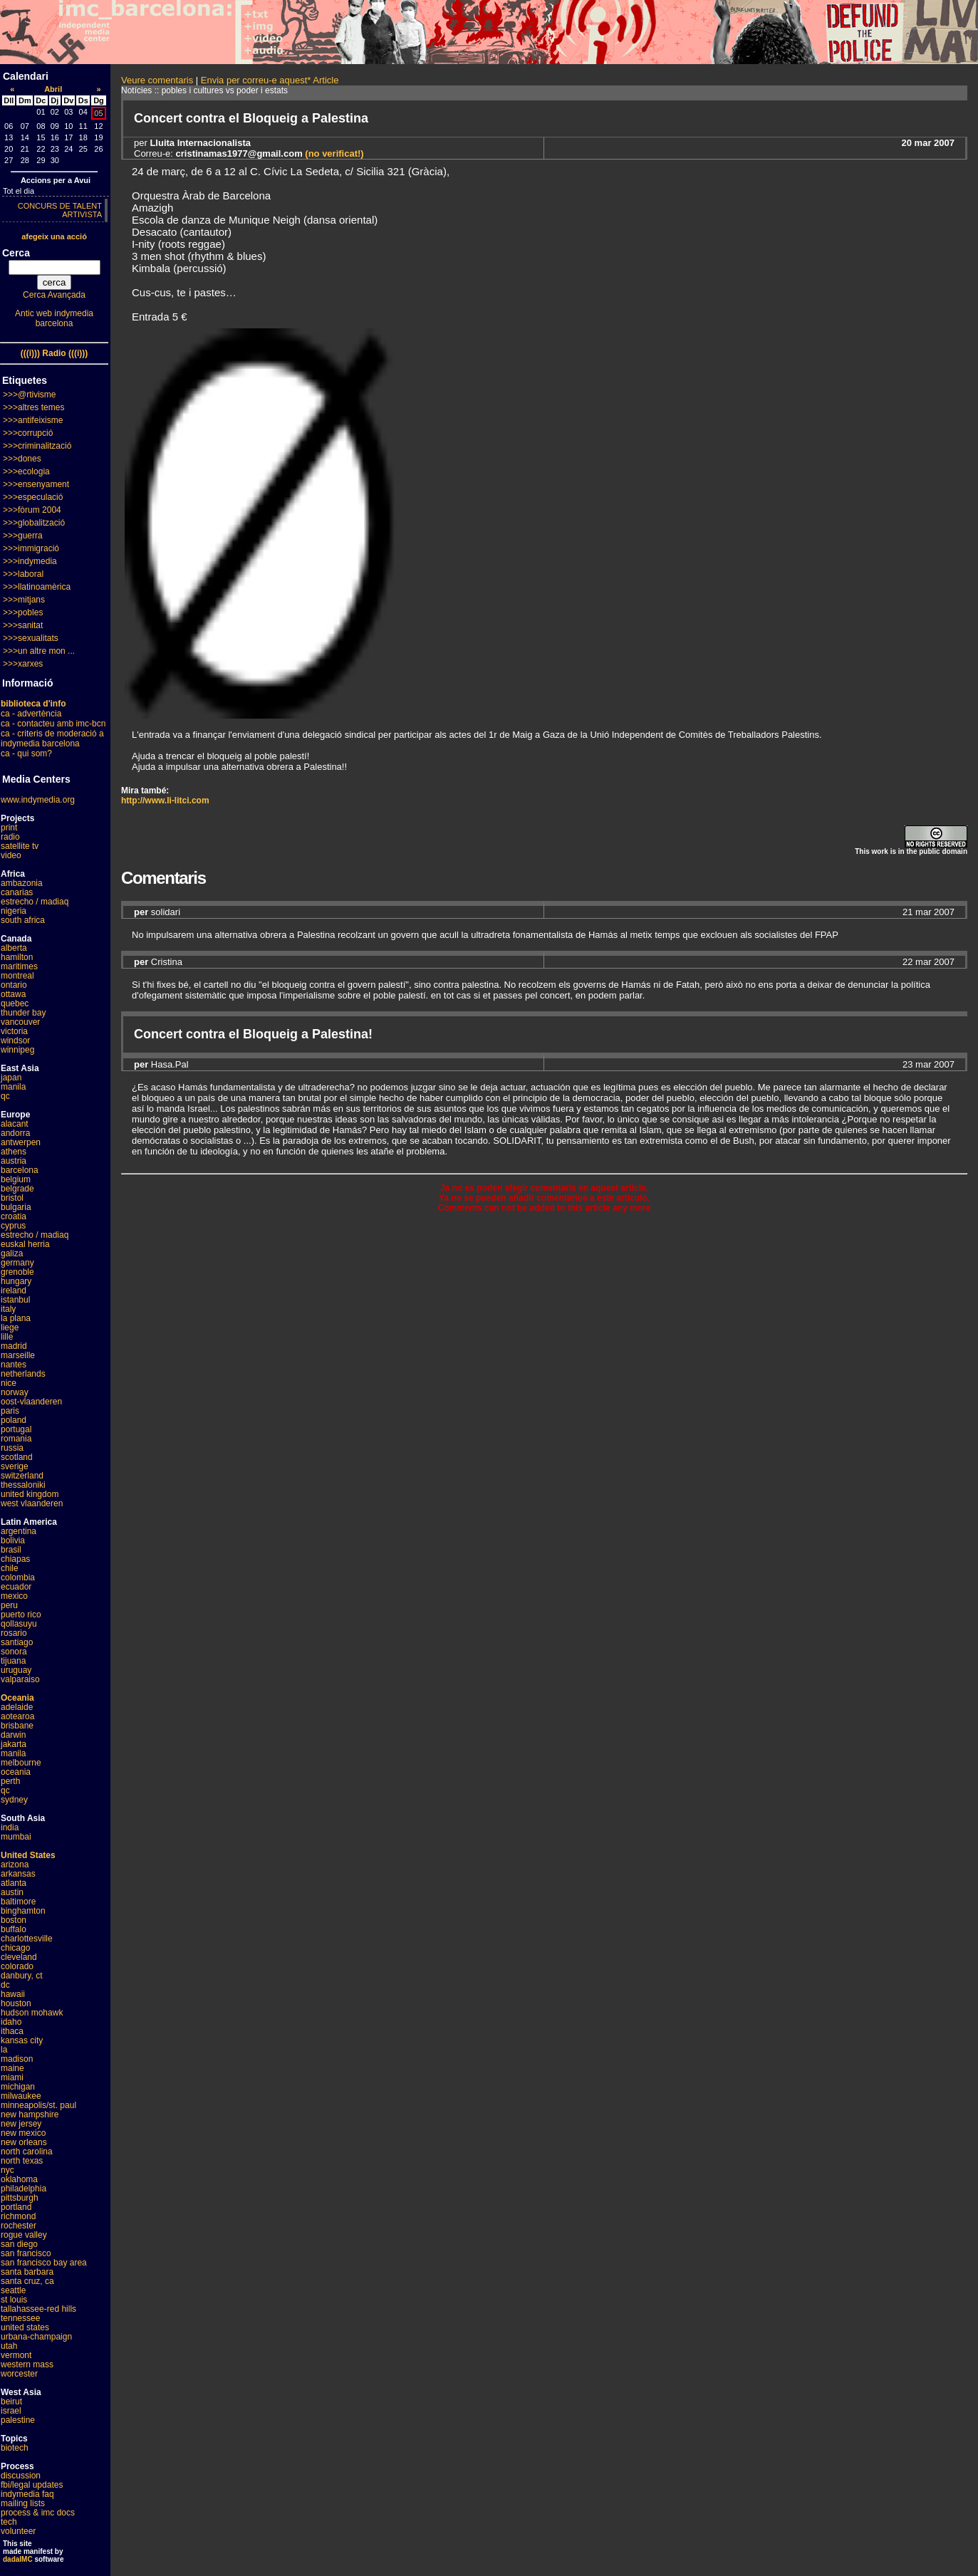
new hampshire (29, 2114)
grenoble (17, 1272)
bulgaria (16, 1207)
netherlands (23, 1374)
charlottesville (27, 1939)
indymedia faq (27, 2494)
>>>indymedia (30, 561)
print (9, 828)
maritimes (19, 966)
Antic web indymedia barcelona (54, 318)
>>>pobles (23, 612)
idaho (11, 2022)
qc (5, 1096)
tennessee (20, 2318)
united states (25, 2327)
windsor (15, 1040)
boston (13, 1920)
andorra (15, 1133)
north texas (22, 2161)
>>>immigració (31, 548)
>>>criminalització (37, 446)
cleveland (19, 1957)
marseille (18, 1355)
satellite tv (19, 846)
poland (13, 1420)
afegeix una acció (54, 236)
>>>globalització (34, 523)
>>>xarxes (23, 664)
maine (12, 2068)
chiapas (15, 1559)
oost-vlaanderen (31, 1402)
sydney (14, 1800)
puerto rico (21, 1615)
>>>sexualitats (30, 638)
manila (13, 1087)
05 (98, 113)
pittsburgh (19, 2198)
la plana (16, 1318)
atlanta (13, 1883)
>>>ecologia (26, 471)
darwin (13, 1735)
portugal (16, 1429)
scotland (17, 1457)
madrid (14, 1346)
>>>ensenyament (36, 484)
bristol (12, 1198)
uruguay (16, 1670)
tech (9, 2522)
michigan (18, 2087)
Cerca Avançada (54, 295)
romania (16, 1439)
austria (13, 1161)
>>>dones (22, 459)
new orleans (24, 2142)
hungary (16, 1281)
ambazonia (22, 883)
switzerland (22, 1476)
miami (12, 2077)
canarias (17, 892)
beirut (11, 2401)
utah (9, 2346)
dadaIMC (18, 2559)
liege (10, 1328)
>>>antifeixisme (33, 420)
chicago (15, 1948)
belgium (16, 1179)
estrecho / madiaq (34, 902)
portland (16, 2207)
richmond (18, 2216)
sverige (14, 1466)
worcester (19, 2374)
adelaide (17, 1707)
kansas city (22, 2040)
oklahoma (19, 2179)
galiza (12, 1253)
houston (16, 2003)
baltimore (18, 1902)
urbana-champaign (36, 2337)
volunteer (18, 2531)
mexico (14, 1596)
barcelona (19, 1170)
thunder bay (23, 1013)
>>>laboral (23, 574)
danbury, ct (21, 1976)
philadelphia (23, 2189)
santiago (17, 1642)
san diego (19, 2244)
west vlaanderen (32, 1503)
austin (12, 1892)
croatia (13, 1216)
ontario (14, 985)
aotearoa (17, 1716)
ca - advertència (31, 714)
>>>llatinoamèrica (37, 587)
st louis (14, 2300)
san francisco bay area (44, 2263)
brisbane (17, 1726)
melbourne (21, 1763)
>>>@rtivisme (29, 395)
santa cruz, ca (27, 2281)
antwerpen (21, 1142)
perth (10, 1781)
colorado (17, 1966)
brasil (11, 1550)
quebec (14, 1003)
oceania (16, 1772)
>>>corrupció (28, 433)
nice (8, 1383)
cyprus (13, 1226)
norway (14, 1392)
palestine (18, 2420)
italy (8, 1309)
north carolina (27, 2152)
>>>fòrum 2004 (32, 510)
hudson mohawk (32, 2013)
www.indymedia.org (38, 800)
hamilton (17, 957)
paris (10, 1411)
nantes (13, 1365)
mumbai (16, 1837)
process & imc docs (38, 2513)
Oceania (17, 1698)
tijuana (13, 1661)
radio (10, 837)
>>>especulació (33, 497)
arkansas (18, 1874)
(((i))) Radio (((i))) (54, 353)
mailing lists (23, 2503)
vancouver (20, 1022)
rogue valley (24, 2235)
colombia (18, 1577)
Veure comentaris (157, 80)
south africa (23, 920)
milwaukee (21, 2096)
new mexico (23, 2133)
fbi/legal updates (32, 2485)
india (10, 1827)
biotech (14, 2448)
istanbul (15, 1300)
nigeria (13, 911)
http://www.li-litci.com (165, 800)
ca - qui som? (26, 753)
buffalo (13, 1929)
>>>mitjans (24, 600)
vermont (16, 2355)
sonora (14, 1652)
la (4, 2050)
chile (10, 1568)
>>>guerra (23, 536)
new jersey (21, 2124)
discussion (21, 2476)
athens (13, 1152)
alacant (14, 1124)
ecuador (16, 1587)
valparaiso (20, 1679)
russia (12, 1448)
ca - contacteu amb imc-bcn (53, 724)
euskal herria (25, 1244)
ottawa (13, 994)
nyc (7, 2170)
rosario (14, 1633)
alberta (14, 948)
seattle (13, 2290)
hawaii (13, 1994)
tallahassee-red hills (38, 2309)
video (11, 855)
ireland (13, 1290)
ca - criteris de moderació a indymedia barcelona (52, 739)
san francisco (26, 2253)
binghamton (23, 1911)
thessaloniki (23, 1485)
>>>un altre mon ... (39, 651)
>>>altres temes (33, 407)
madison (17, 2059)
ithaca (12, 2031)
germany (17, 1263)
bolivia (13, 1540)
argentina (18, 1531)
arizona (14, 1865)
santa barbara (27, 2272)
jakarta (13, 1744)
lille (7, 1337)
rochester (18, 2226)
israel (11, 2411)
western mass (27, 2364)
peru (9, 1605)
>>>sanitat (23, 625)
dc (5, 1985)
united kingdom (29, 1494)
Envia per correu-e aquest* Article (270, 80)
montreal (17, 976)
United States (28, 1855)
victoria (14, 1031)
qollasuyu (19, 1624)
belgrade (17, 1189)
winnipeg (17, 1050)
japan (11, 1078)
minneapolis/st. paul (38, 2105)
